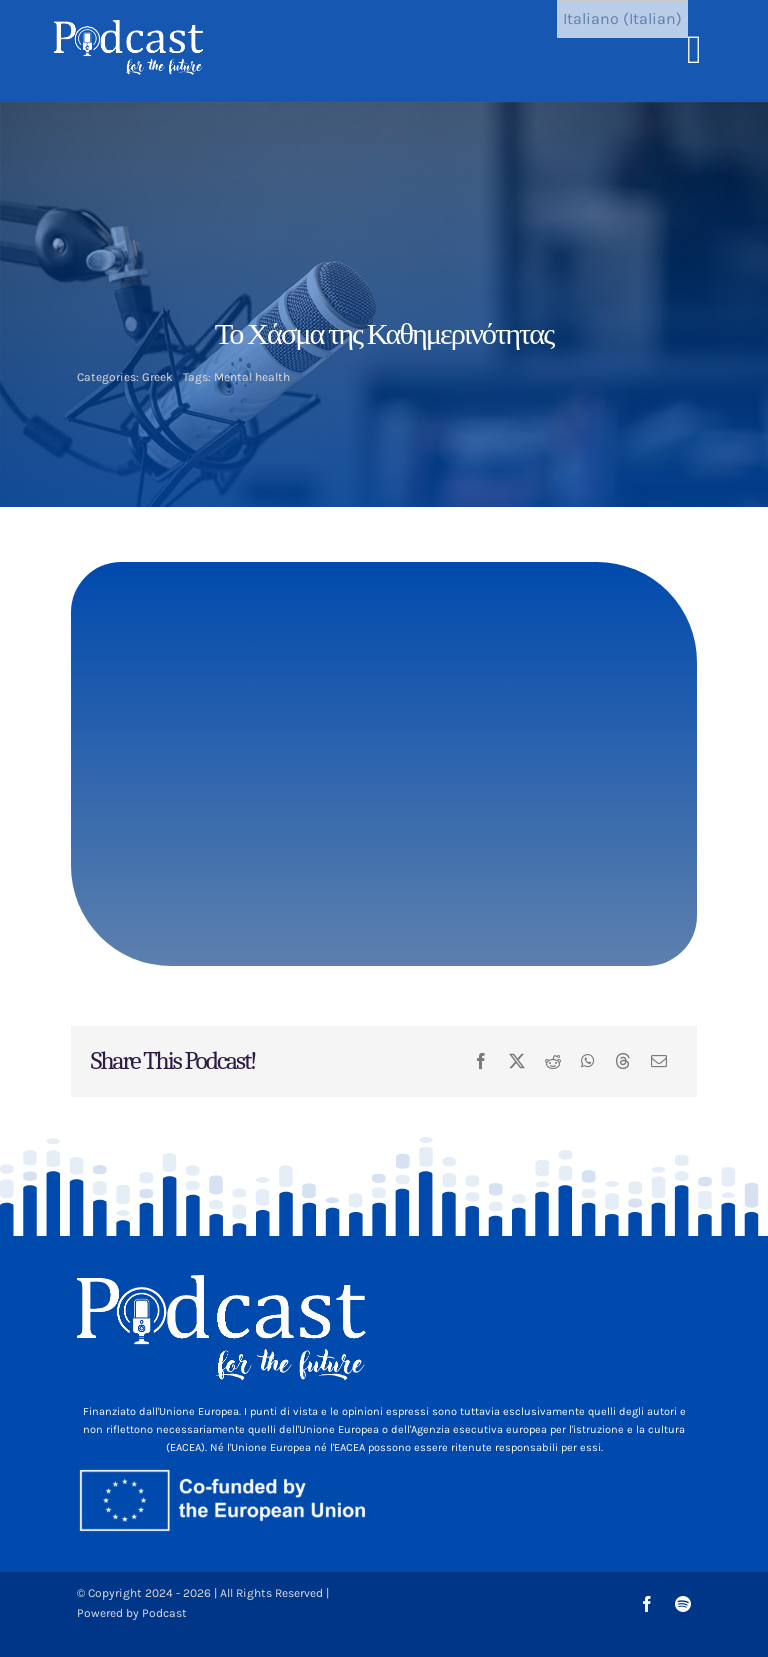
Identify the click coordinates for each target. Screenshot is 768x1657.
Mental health (252, 377)
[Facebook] (481, 1061)
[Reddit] (553, 1061)
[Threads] (623, 1061)
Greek (157, 377)
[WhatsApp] (588, 1061)
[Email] (659, 1061)
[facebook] (647, 1604)
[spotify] (683, 1604)
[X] (517, 1061)
